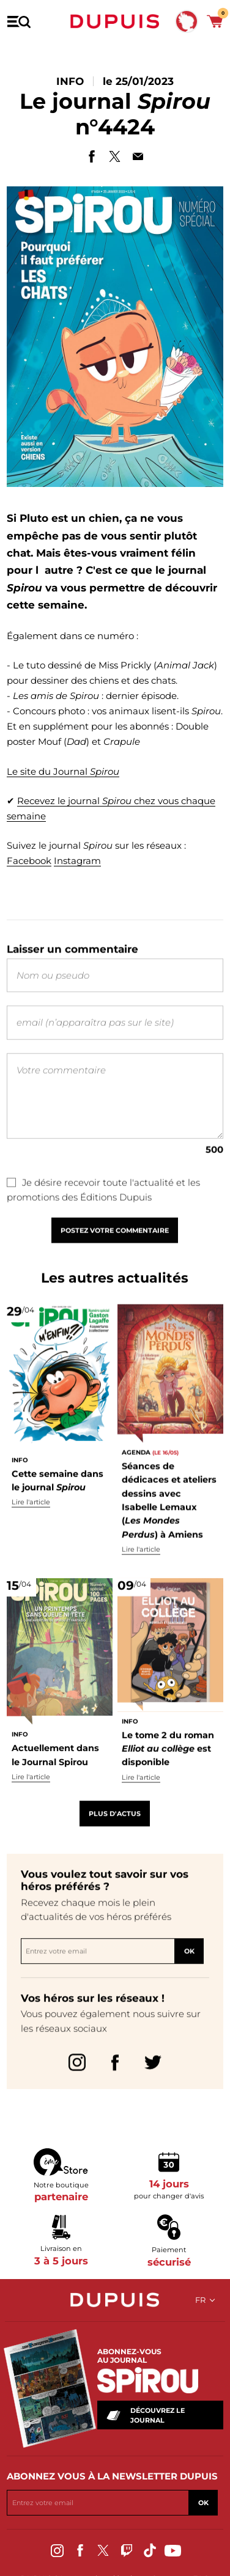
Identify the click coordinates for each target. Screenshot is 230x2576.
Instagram (77, 863)
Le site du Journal (63, 772)
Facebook (29, 863)
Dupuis (115, 21)
